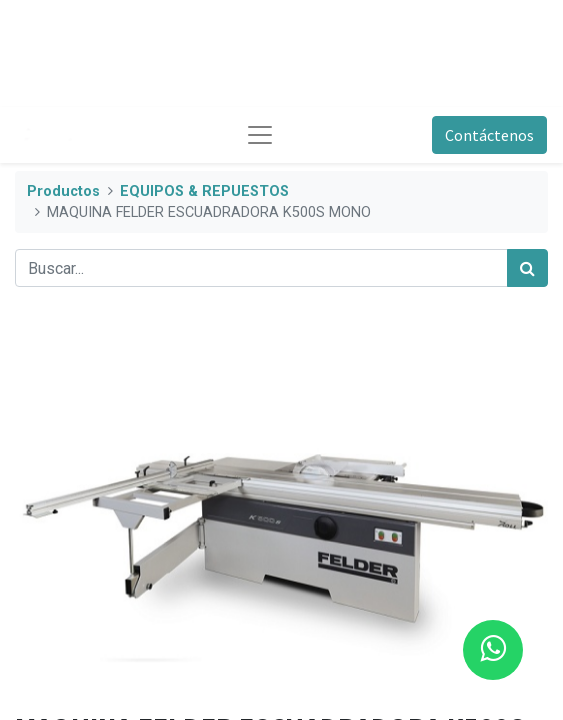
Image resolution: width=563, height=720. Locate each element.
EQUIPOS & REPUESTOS (204, 191)
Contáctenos (489, 135)
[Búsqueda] (527, 268)
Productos (63, 191)
